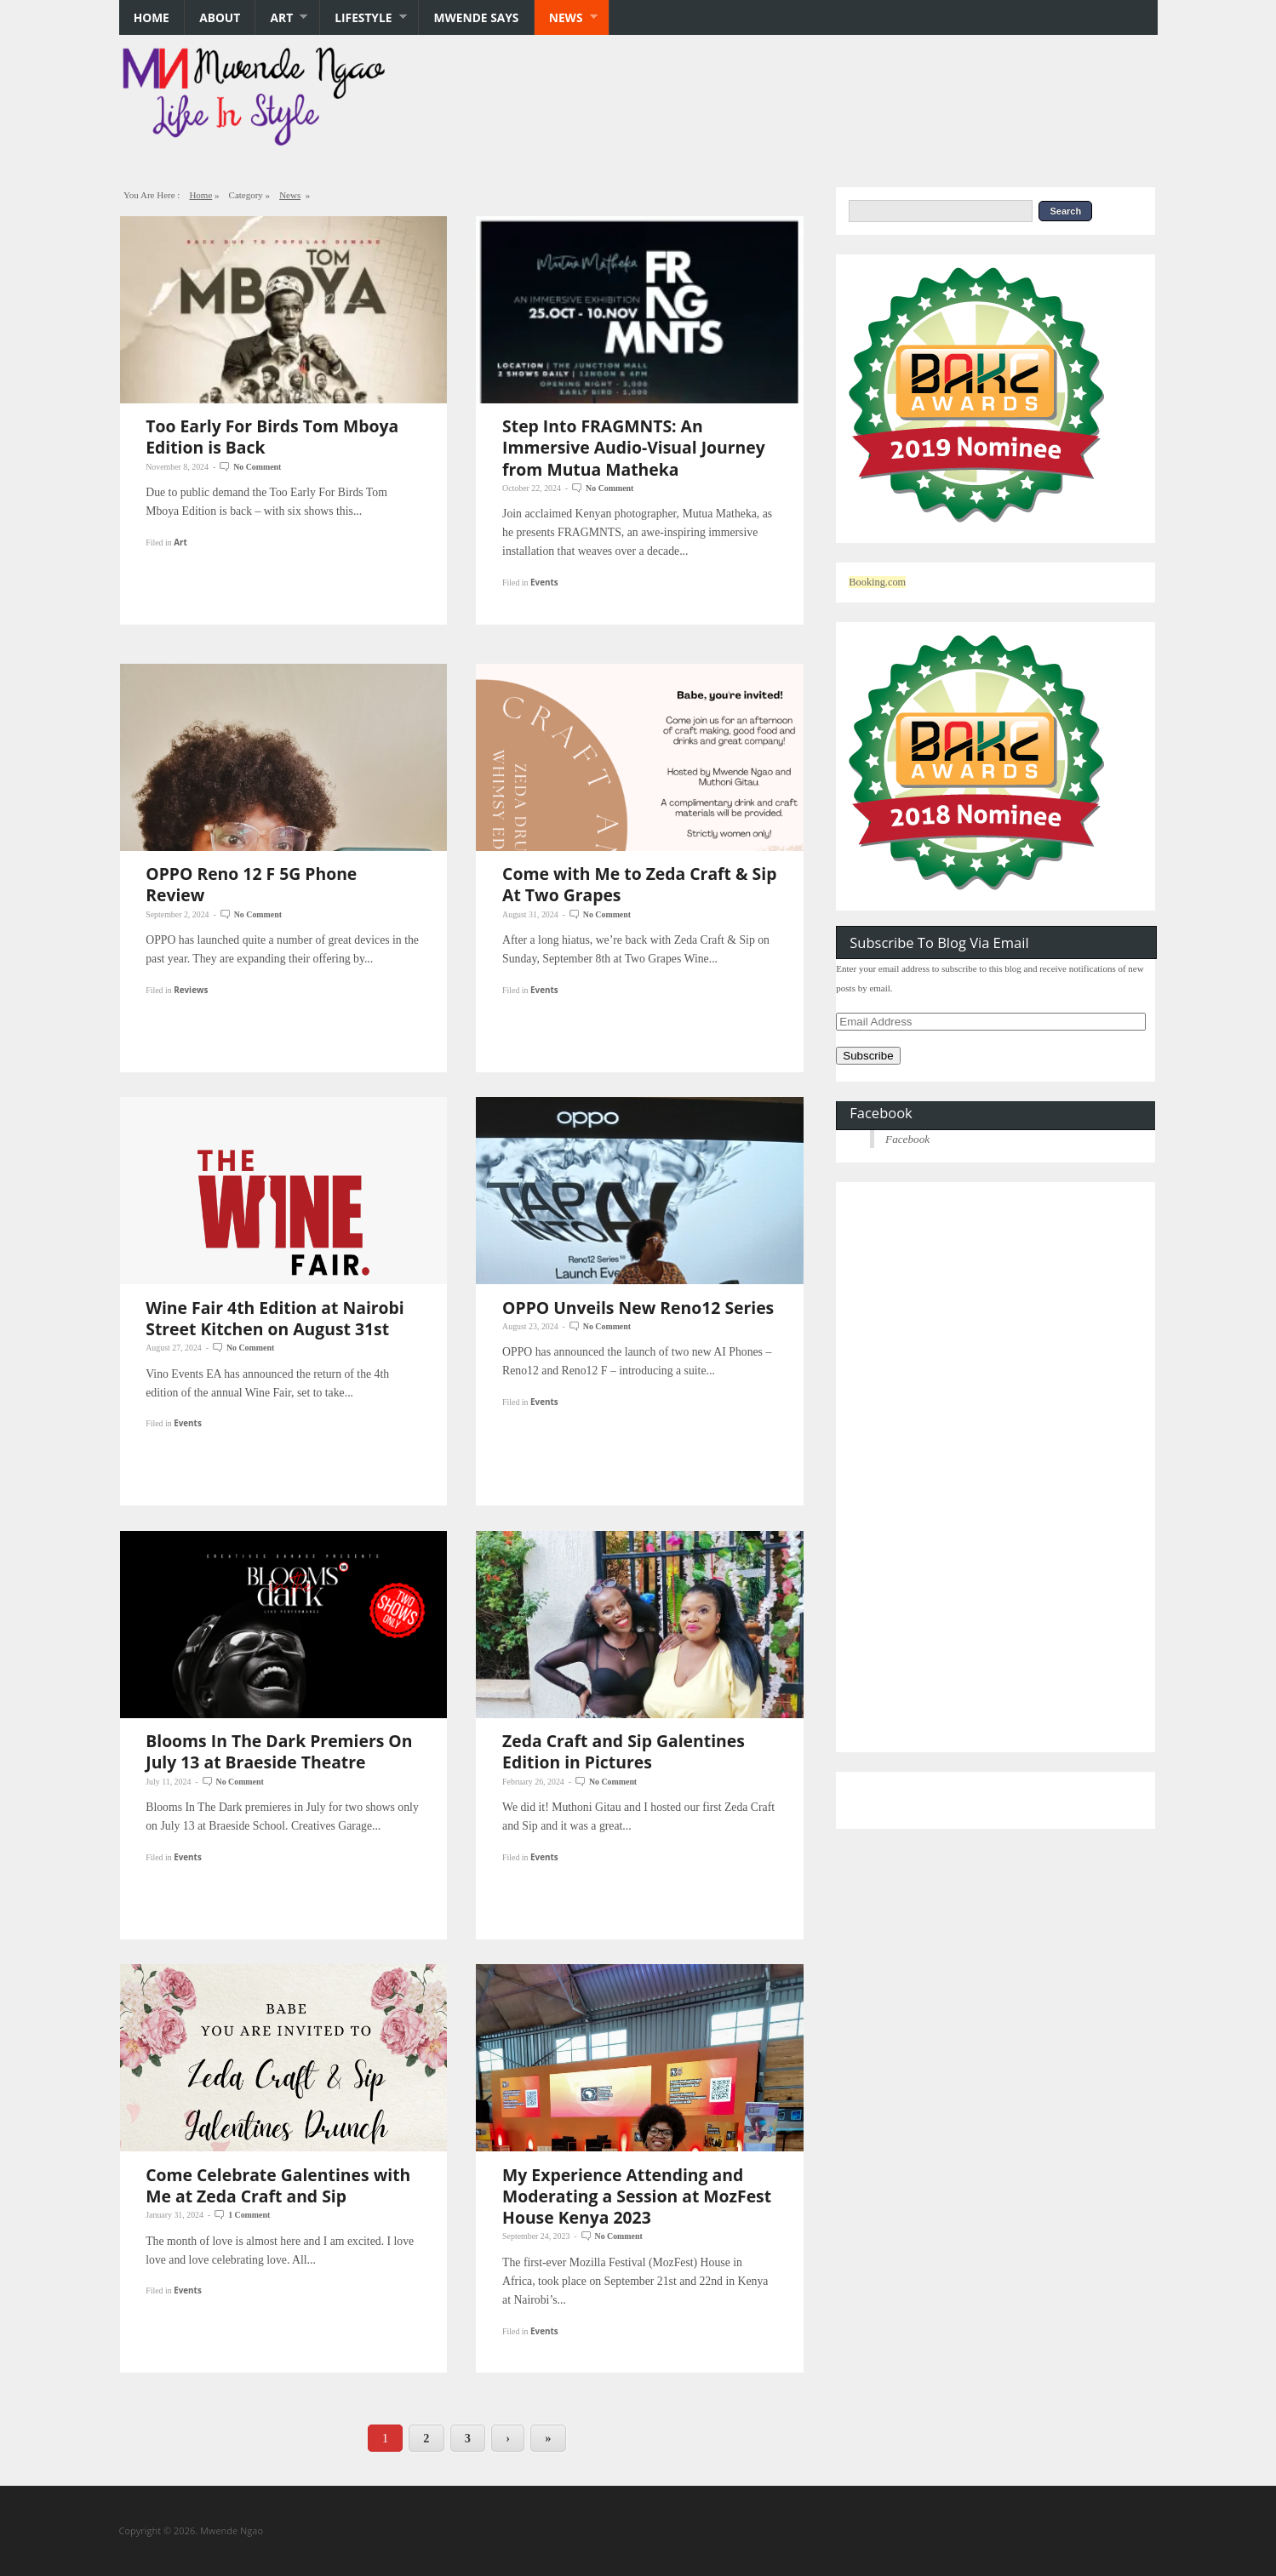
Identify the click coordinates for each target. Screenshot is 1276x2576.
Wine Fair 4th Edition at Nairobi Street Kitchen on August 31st (275, 1318)
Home (151, 17)
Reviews (191, 990)
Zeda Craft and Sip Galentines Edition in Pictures (623, 1751)
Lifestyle (363, 17)
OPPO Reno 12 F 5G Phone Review (251, 884)
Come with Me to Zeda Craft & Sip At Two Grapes (639, 884)
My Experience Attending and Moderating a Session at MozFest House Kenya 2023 (636, 2196)
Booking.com (877, 582)
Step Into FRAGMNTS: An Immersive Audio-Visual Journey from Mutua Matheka (633, 447)
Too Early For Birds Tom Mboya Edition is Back (272, 436)
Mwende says (476, 17)
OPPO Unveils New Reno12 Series (638, 1307)
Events (544, 582)
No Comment (257, 466)
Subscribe (868, 1055)
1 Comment (249, 2214)
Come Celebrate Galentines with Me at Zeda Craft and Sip (278, 2185)
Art (281, 17)
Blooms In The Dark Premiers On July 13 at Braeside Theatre (279, 1751)
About (219, 17)
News (566, 17)
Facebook (881, 1112)
